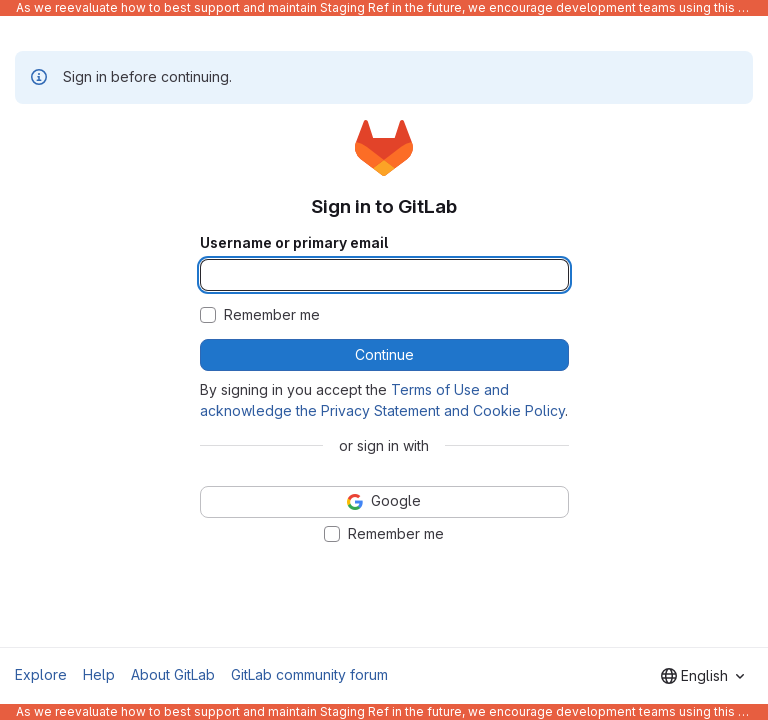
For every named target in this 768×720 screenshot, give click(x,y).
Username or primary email (294, 243)
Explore (41, 674)
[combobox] (702, 676)
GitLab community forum (309, 674)
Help (99, 674)
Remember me (272, 315)
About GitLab (173, 674)
